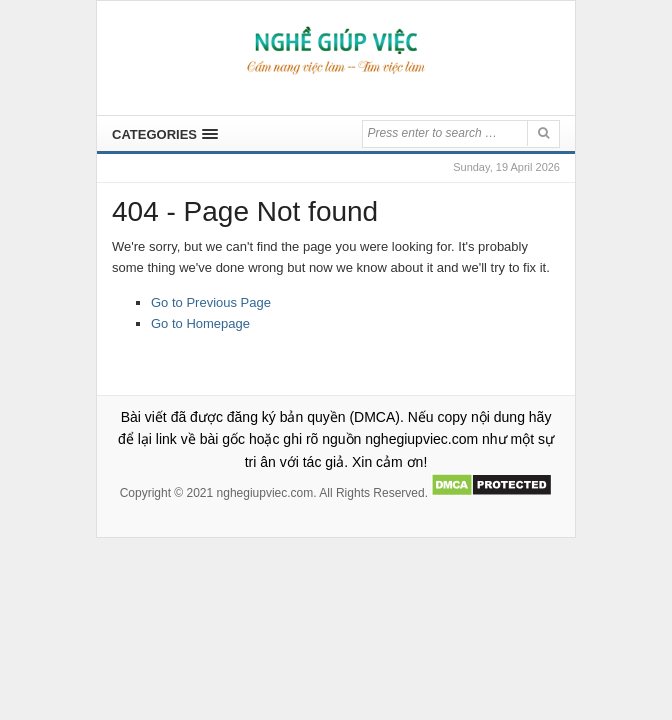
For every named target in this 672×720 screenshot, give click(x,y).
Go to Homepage (200, 323)
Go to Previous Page (211, 302)
